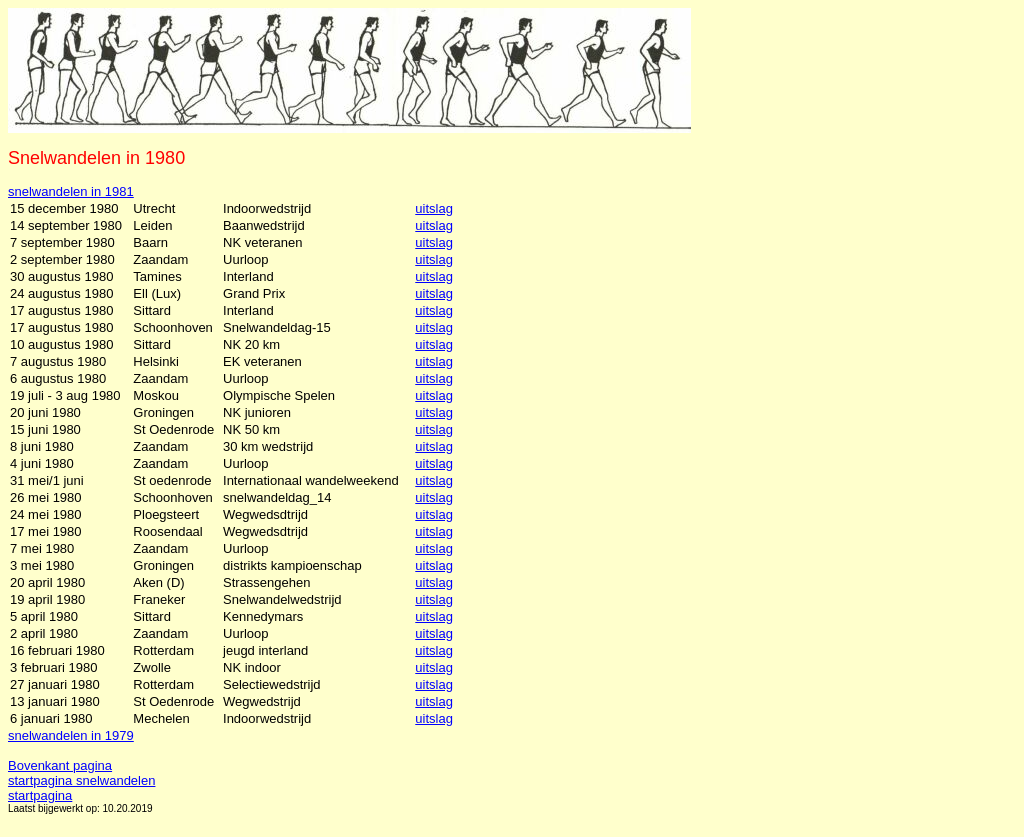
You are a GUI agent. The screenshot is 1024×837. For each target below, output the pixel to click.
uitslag (434, 208)
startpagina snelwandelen (81, 780)
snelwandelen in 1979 (71, 735)
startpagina (40, 795)
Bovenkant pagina (60, 765)
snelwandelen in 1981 (71, 191)
